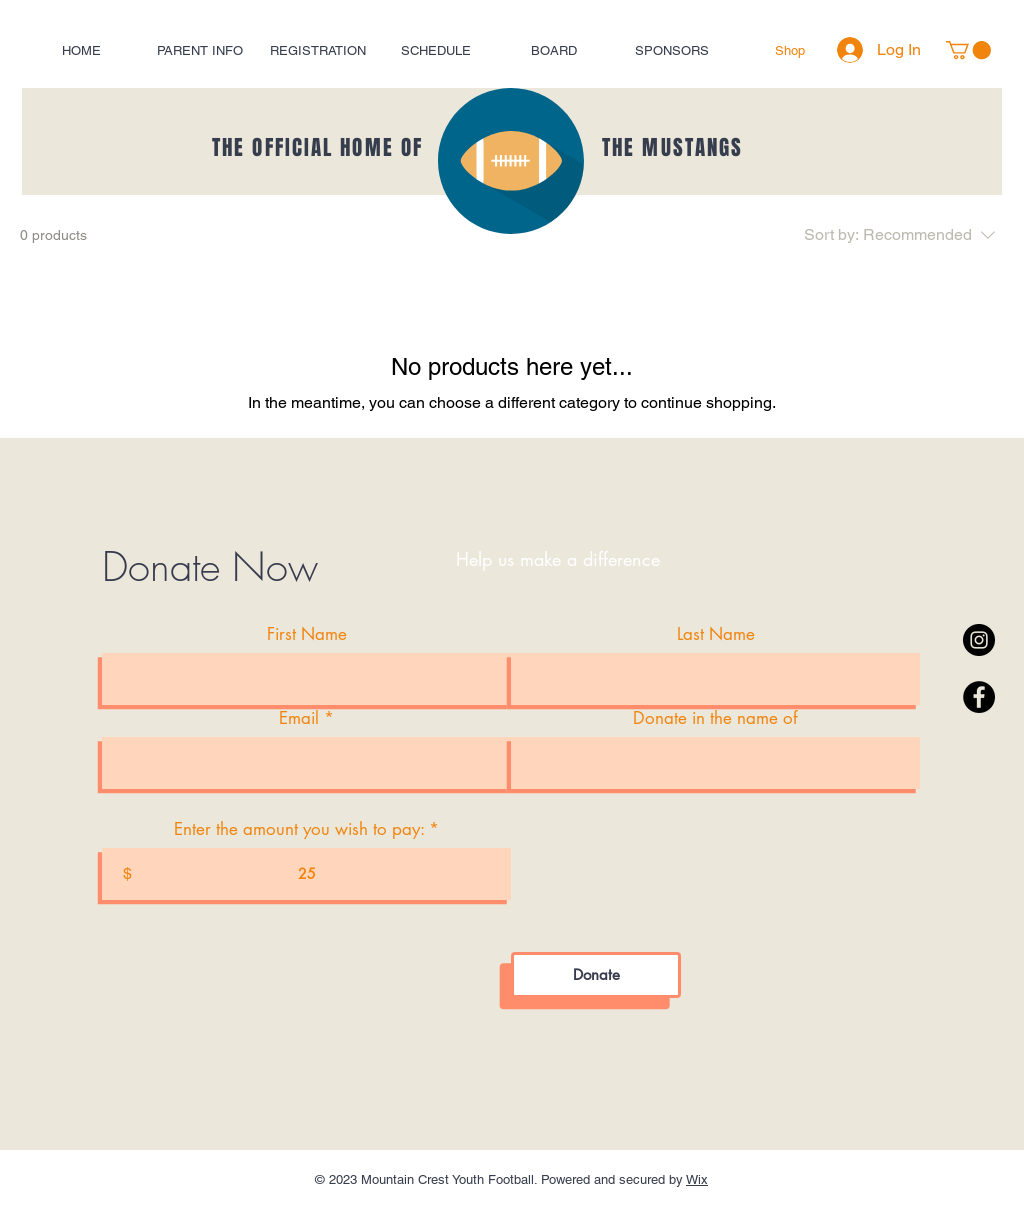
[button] (968, 50)
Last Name (716, 634)
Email (299, 718)
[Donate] (596, 975)
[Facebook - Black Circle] (979, 697)
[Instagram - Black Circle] (979, 640)
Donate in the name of (715, 718)
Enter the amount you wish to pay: (299, 829)
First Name (307, 634)
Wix (697, 1179)
